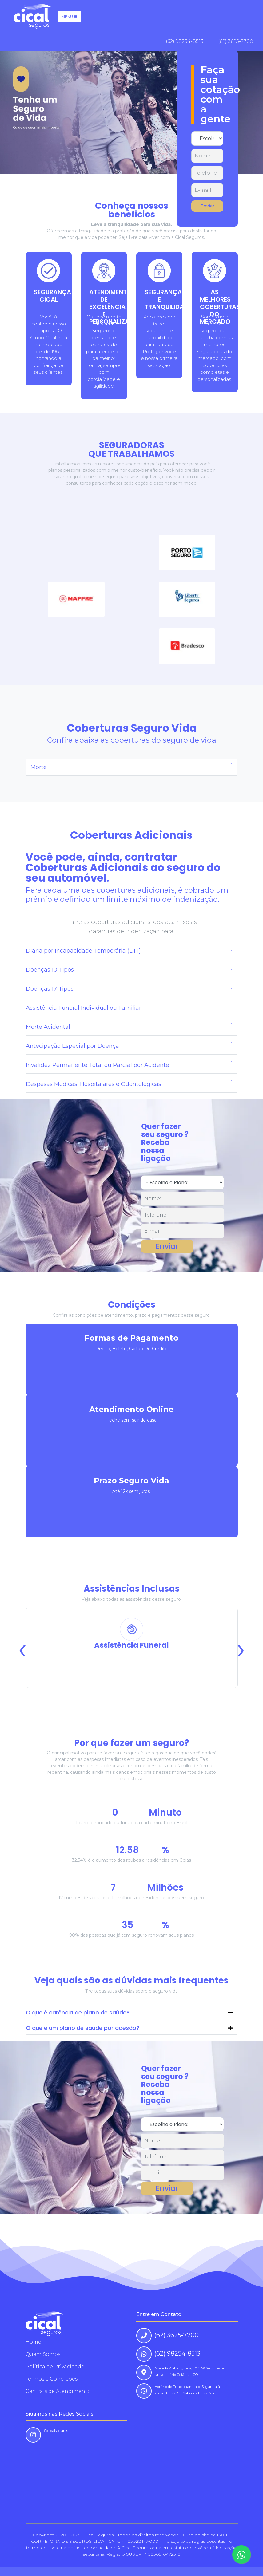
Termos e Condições (52, 2379)
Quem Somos (43, 2354)
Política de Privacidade (55, 2366)
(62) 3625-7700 (235, 41)
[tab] (131, 767)
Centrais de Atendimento (58, 2391)
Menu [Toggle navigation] (69, 16)
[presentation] (22, 1648)
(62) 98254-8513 (184, 41)
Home (33, 2342)
